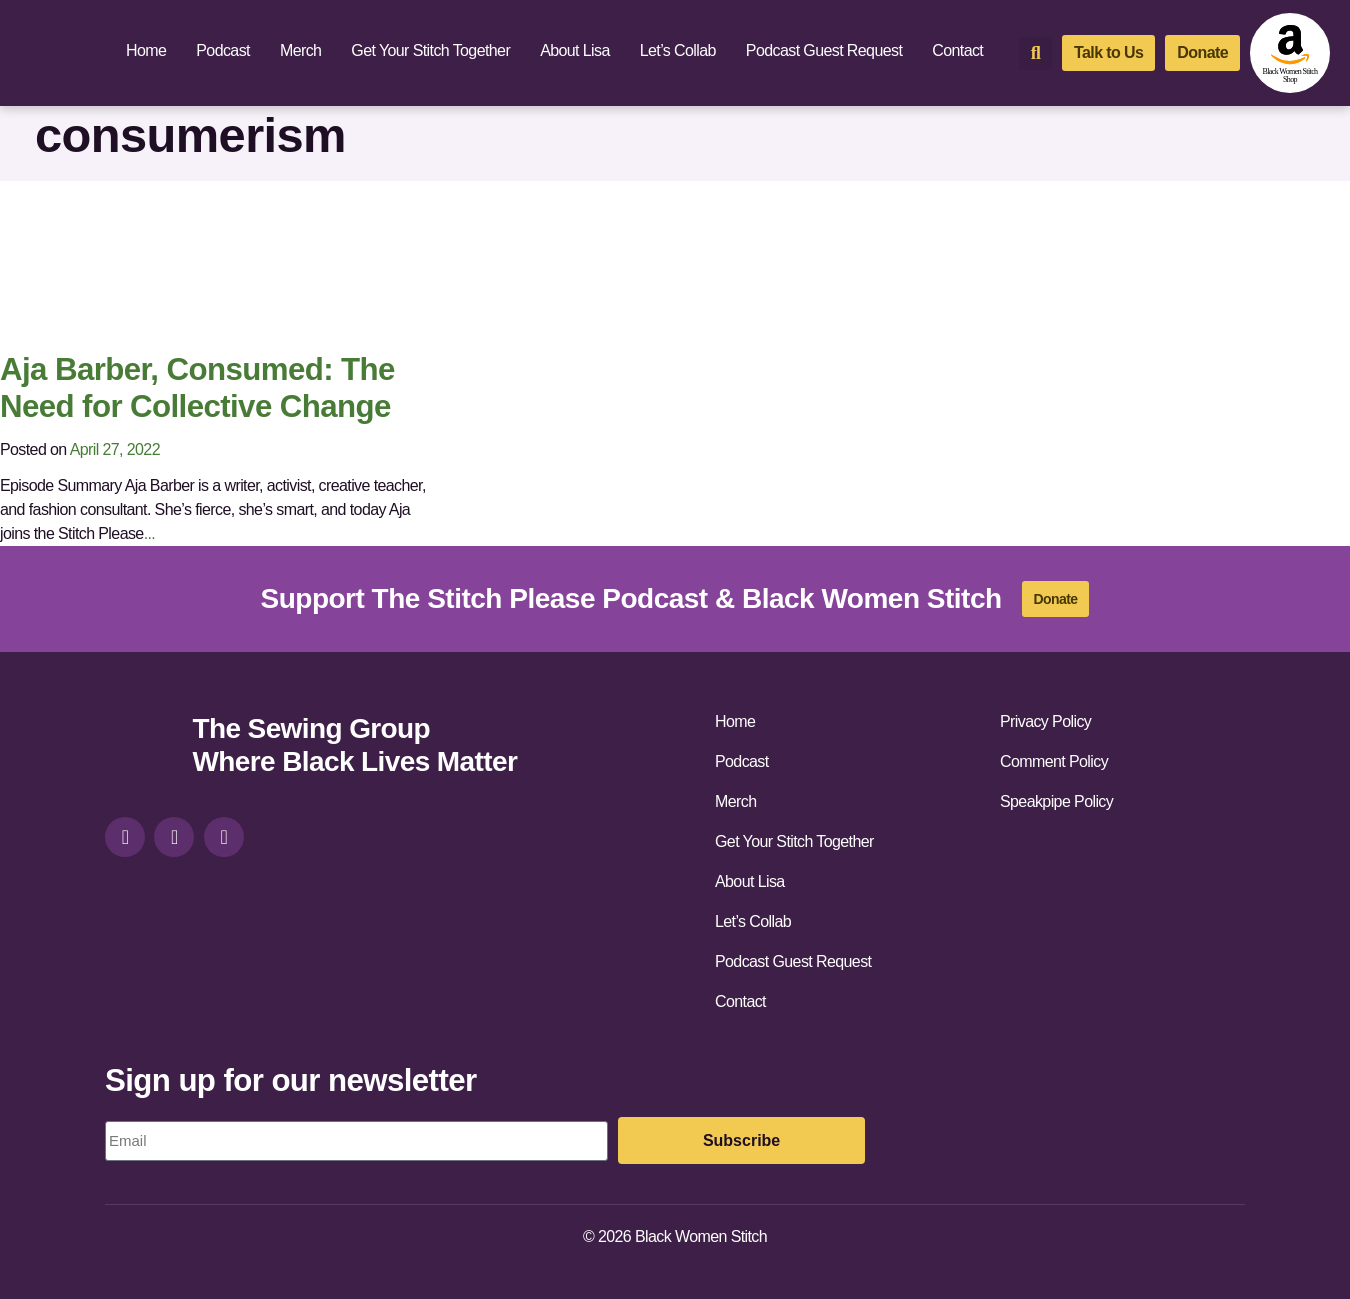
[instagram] (125, 837)
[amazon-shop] (1290, 53)
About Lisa (575, 50)
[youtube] (224, 837)
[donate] (1202, 53)
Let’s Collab (678, 50)
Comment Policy (1054, 761)
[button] (1035, 53)
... (150, 533)
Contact (957, 50)
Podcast (223, 50)
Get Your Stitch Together (430, 50)
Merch (300, 50)
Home (146, 50)
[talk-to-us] (1108, 53)
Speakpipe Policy (1056, 801)
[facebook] (174, 837)
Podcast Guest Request (824, 50)
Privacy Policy (1045, 721)
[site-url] (141, 747)
